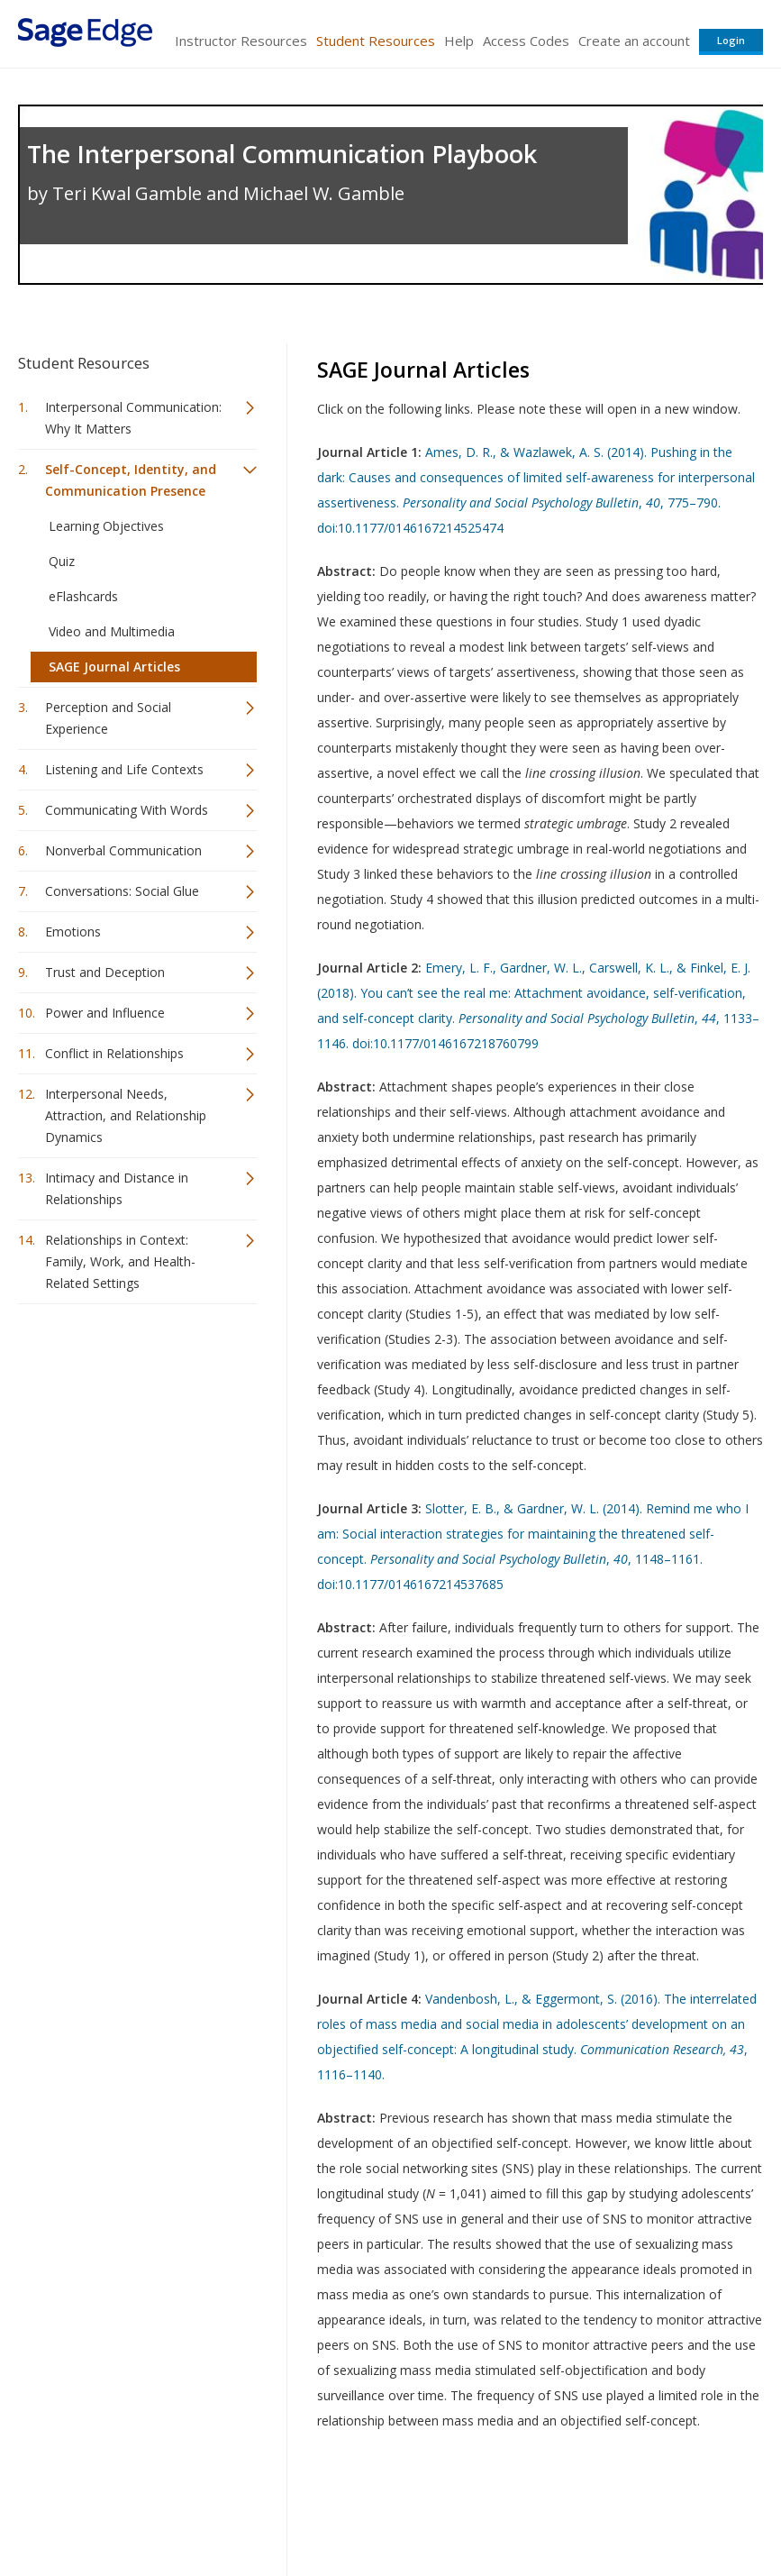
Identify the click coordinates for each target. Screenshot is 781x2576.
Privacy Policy (644, 2508)
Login (731, 40)
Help (459, 41)
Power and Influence (105, 1012)
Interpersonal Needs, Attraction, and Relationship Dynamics (125, 1115)
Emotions (73, 931)
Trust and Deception (105, 972)
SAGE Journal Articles (114, 666)
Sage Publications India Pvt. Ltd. (279, 2508)
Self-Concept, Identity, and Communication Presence (130, 480)
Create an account (634, 41)
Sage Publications (121, 2508)
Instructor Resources (241, 41)
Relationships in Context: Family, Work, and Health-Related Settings (120, 1261)
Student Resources (375, 41)
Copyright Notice (544, 2508)
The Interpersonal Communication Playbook (282, 153)
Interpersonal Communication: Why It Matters (133, 417)
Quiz (62, 561)
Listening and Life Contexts (124, 769)
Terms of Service (433, 2508)
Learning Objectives (106, 525)
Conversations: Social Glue (122, 891)
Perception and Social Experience (108, 718)
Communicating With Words (126, 809)
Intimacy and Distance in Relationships (116, 1188)
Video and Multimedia (112, 631)
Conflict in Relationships (114, 1053)
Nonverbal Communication (123, 850)
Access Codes (526, 41)
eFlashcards (83, 596)
